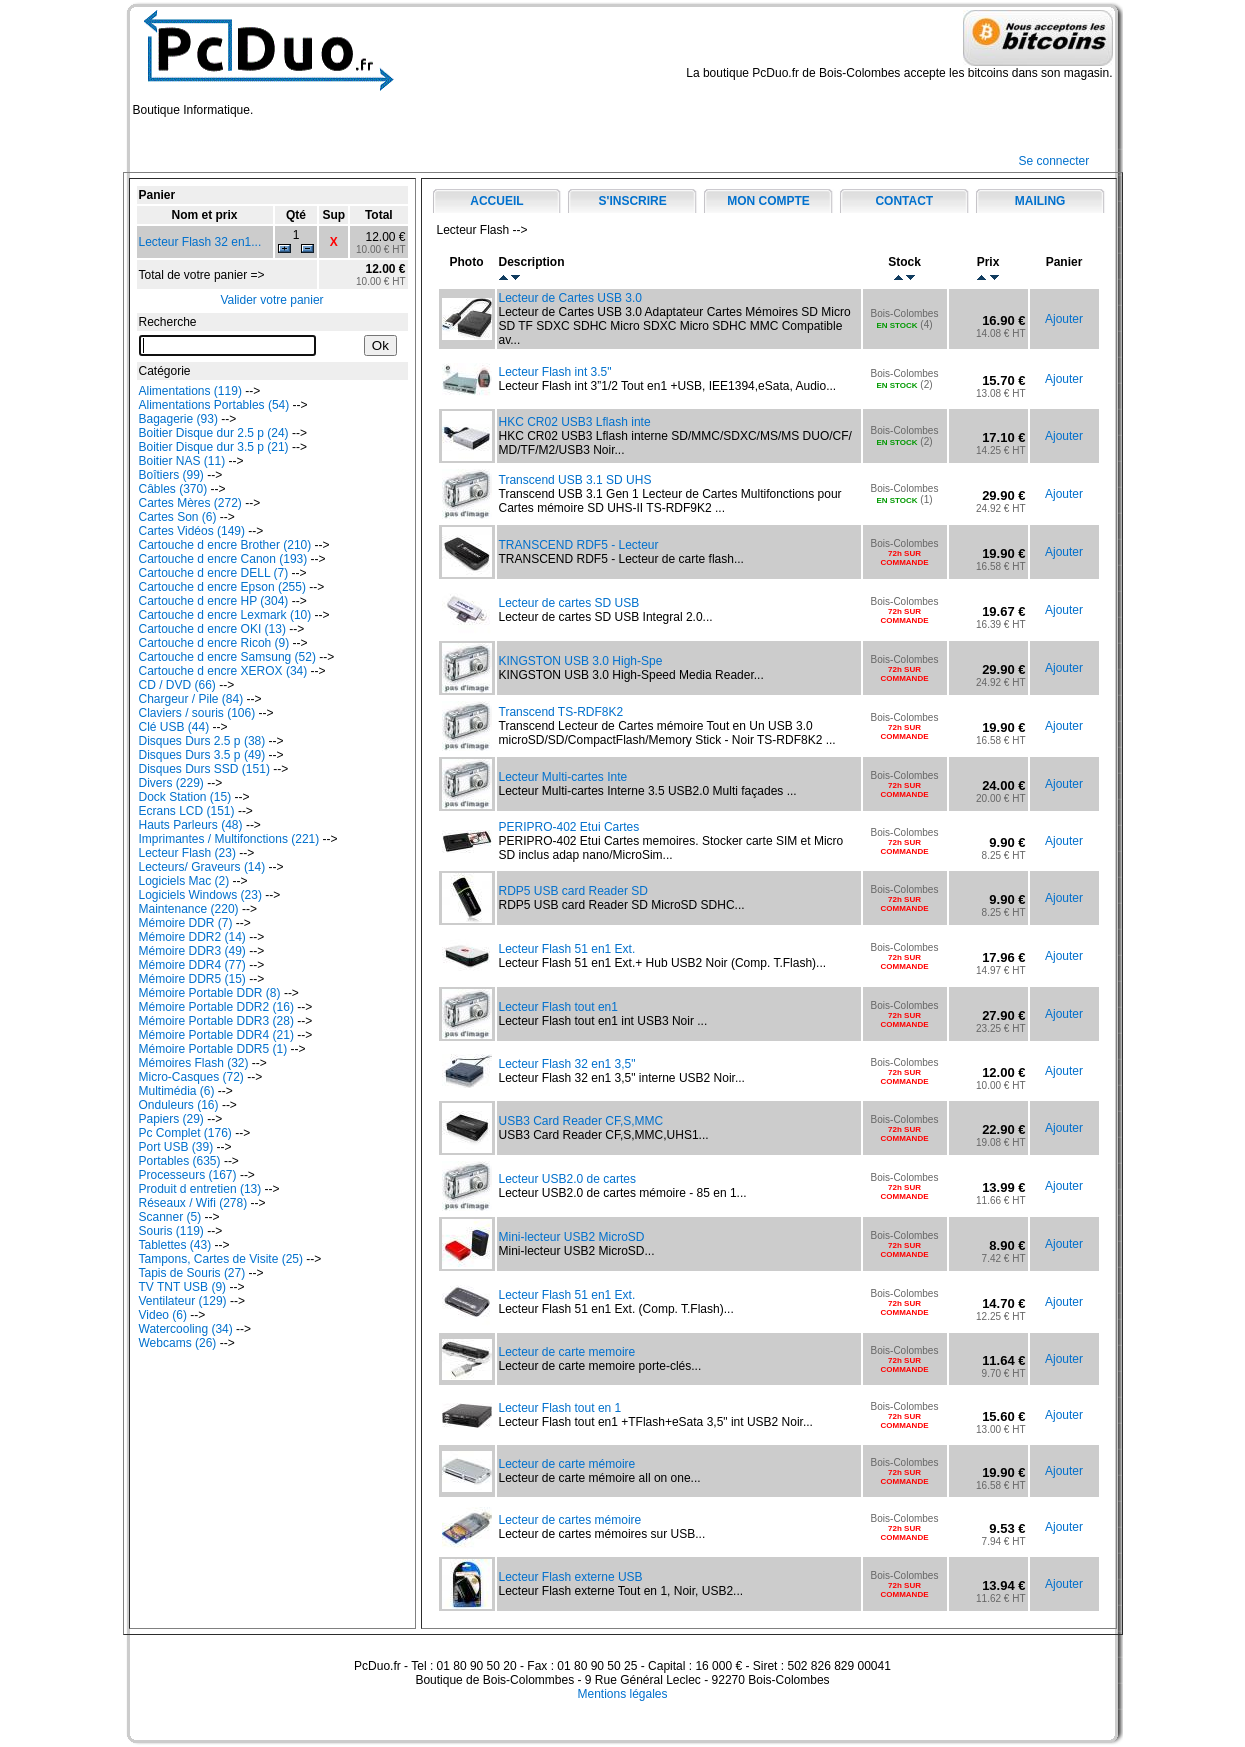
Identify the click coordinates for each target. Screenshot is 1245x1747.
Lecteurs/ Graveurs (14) (202, 867)
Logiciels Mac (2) (184, 881)
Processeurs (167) (188, 1175)
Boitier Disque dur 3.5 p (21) (214, 447)
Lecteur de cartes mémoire (570, 1520)
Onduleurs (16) (179, 1105)
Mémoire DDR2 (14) (192, 937)
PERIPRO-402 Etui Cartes (569, 827)
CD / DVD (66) (177, 685)
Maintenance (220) (189, 909)
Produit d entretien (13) (200, 1189)
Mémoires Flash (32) (194, 1063)
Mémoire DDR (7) (186, 923)
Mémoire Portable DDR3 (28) (216, 1021)
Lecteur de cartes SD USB (569, 603)
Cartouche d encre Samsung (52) (227, 657)
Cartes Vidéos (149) (192, 531)
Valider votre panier (271, 300)
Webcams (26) (178, 1343)
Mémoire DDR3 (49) (192, 951)
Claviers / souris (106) (197, 713)
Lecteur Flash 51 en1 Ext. (567, 949)
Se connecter (1054, 161)
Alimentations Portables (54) (214, 405)
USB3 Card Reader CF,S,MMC (581, 1121)
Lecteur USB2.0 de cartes (567, 1179)
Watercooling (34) (186, 1329)
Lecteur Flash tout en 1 (560, 1408)
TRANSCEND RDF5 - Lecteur (579, 545)
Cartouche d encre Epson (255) (222, 587)
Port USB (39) (176, 1147)
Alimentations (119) (190, 391)
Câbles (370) (173, 489)
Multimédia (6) (177, 1091)
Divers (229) (171, 783)
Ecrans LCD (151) (187, 811)
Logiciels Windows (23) (200, 895)
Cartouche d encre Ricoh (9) (214, 643)
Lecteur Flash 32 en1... (200, 242)
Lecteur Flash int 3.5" (555, 372)
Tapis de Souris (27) (192, 1273)
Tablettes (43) (175, 1245)
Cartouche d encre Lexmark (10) (225, 615)
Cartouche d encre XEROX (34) (223, 671)
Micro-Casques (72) (191, 1077)
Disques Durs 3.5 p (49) (202, 755)
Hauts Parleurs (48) (191, 825)
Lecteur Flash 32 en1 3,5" (567, 1064)
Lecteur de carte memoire (567, 1352)
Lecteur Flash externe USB (571, 1577)
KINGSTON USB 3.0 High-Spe (581, 661)
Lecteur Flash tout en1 (558, 1007)
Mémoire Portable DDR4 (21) (216, 1035)
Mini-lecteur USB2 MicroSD (572, 1237)
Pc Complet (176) (185, 1133)
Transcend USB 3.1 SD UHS (575, 480)
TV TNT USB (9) (183, 1287)
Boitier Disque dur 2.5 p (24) (214, 433)
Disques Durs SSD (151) (204, 769)
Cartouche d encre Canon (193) (223, 559)
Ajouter (1064, 319)
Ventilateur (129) (183, 1301)
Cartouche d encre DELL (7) (214, 573)
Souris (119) (171, 1231)
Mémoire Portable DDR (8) (210, 993)
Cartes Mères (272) (190, 503)
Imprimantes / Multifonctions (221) (229, 839)
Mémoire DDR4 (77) (192, 965)
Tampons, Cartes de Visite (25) (221, 1259)
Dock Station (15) (185, 797)
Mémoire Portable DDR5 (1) (213, 1049)
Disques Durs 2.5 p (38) (202, 741)
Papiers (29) (171, 1119)
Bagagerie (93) (178, 419)
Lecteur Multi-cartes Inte (563, 777)
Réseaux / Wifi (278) (193, 1203)
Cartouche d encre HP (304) (214, 601)
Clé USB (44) (174, 727)
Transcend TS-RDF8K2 (561, 712)
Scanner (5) (170, 1217)
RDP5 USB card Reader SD (573, 891)
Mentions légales (622, 1694)
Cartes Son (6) (178, 517)
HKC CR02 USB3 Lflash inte (575, 422)
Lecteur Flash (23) (187, 853)
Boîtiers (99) (171, 475)
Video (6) (163, 1315)
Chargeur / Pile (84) (191, 699)
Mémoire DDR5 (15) (192, 979)
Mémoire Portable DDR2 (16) (216, 1007)
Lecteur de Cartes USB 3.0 (570, 298)
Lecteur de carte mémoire (567, 1464)
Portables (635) (180, 1161)
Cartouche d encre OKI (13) (212, 629)
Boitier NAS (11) (182, 461)
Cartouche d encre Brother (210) (225, 545)
